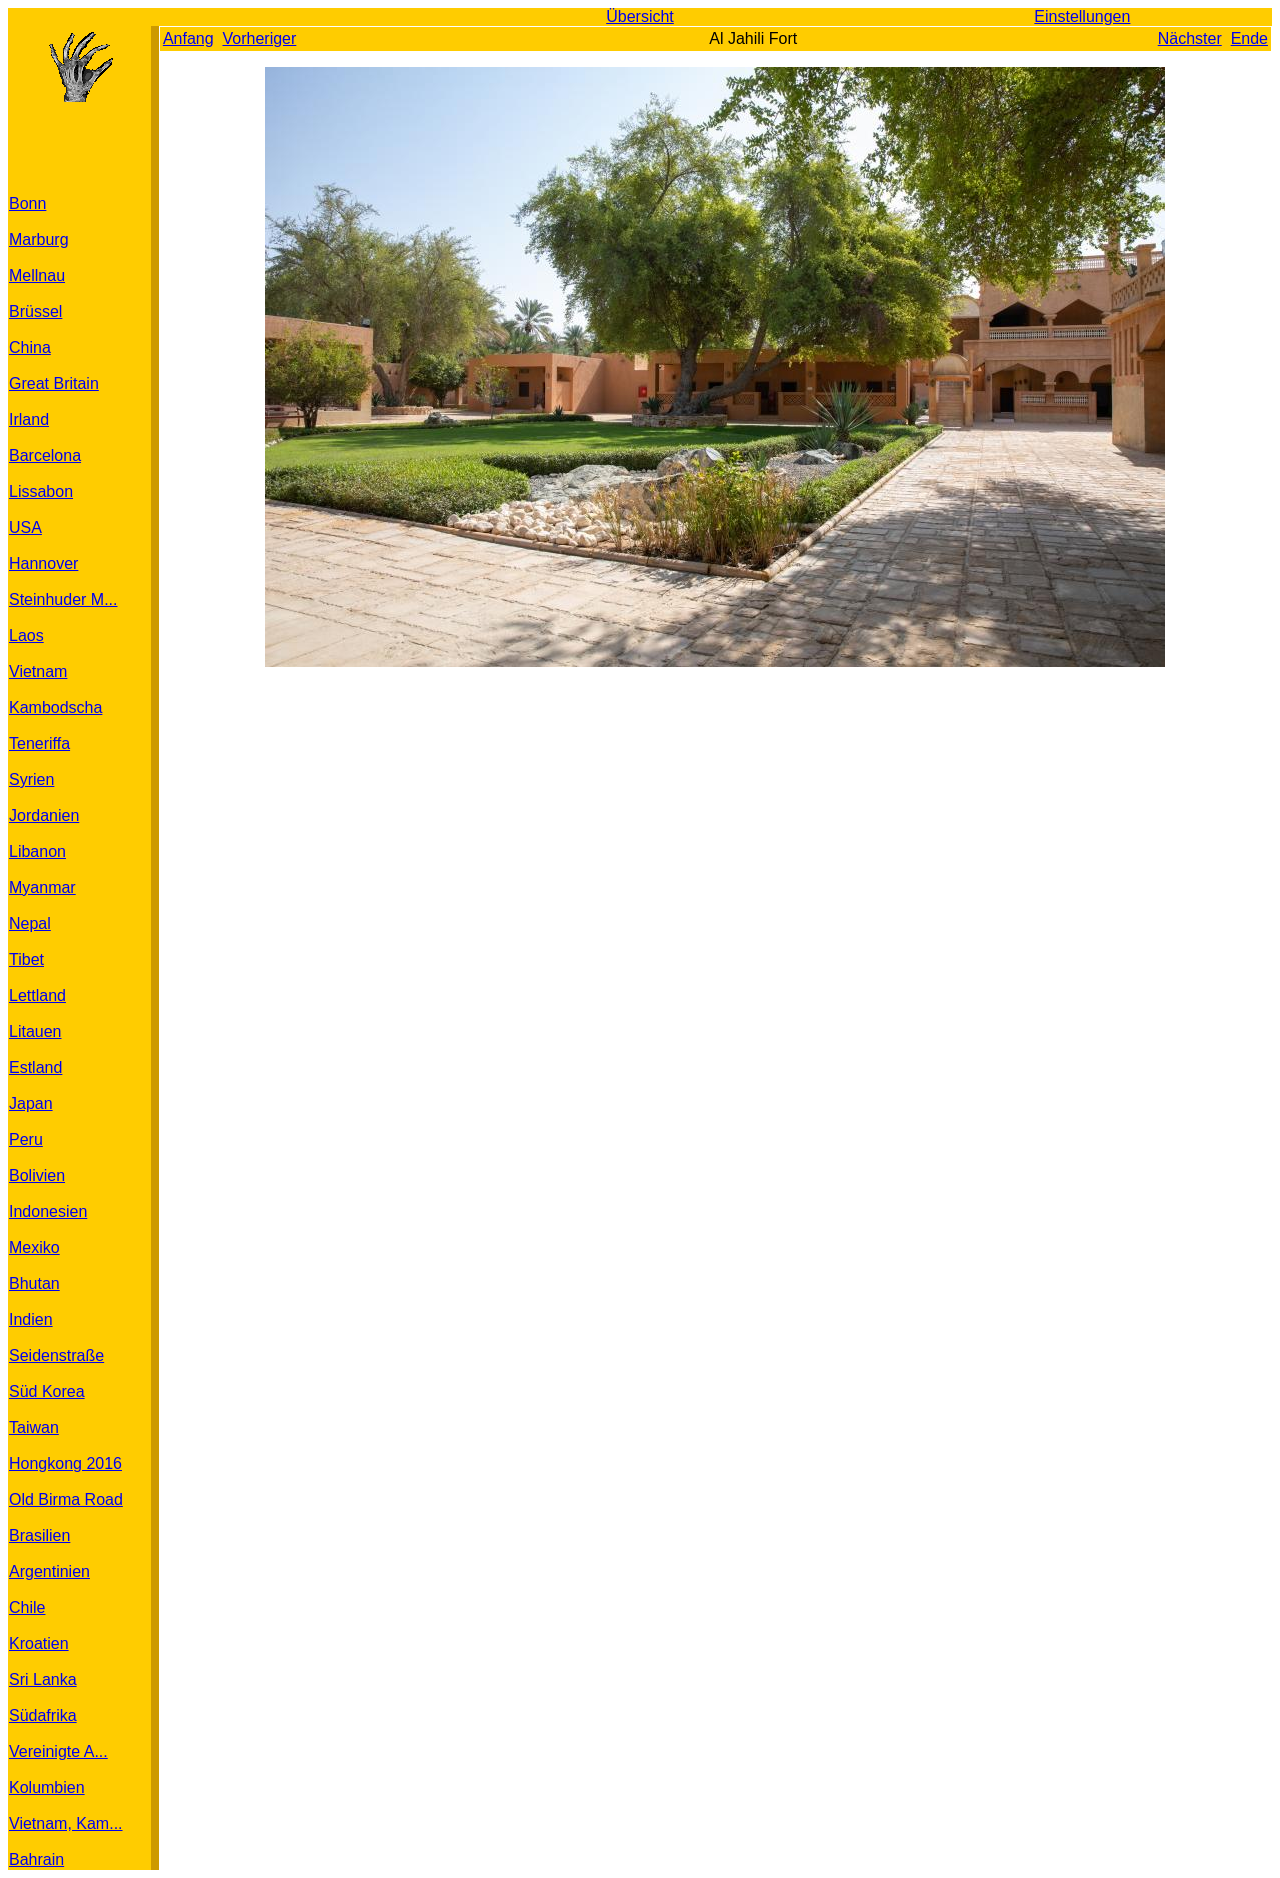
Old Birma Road (66, 1499)
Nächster (1190, 38)
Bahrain (36, 1859)
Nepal (30, 923)
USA (25, 527)
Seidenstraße (56, 1355)
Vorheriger (259, 38)
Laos (26, 635)
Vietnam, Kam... (66, 1823)
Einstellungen (1082, 16)
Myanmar (42, 887)
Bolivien (37, 1175)
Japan (31, 1103)
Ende (1249, 38)
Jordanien (44, 815)
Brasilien (39, 1535)
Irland (29, 419)
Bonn (27, 203)
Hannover (43, 563)
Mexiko (34, 1247)
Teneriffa (39, 743)
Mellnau (37, 275)
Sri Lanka (43, 1679)
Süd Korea (47, 1391)
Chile (27, 1607)
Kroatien (39, 1643)
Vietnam (38, 671)
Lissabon (41, 491)
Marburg (39, 239)
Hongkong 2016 (65, 1463)
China (30, 347)
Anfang (188, 38)
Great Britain (54, 383)
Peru (26, 1139)
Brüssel (35, 311)
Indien (31, 1319)
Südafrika (43, 1715)
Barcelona (45, 455)
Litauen (35, 1031)
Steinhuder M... (63, 599)
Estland (35, 1067)
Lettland (37, 995)
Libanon (37, 851)
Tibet (26, 959)
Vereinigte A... (58, 1751)
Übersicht (640, 16)
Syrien (31, 779)
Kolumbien (47, 1787)
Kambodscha (55, 707)
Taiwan (34, 1427)
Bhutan (34, 1283)
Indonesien (48, 1211)
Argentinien (49, 1571)
